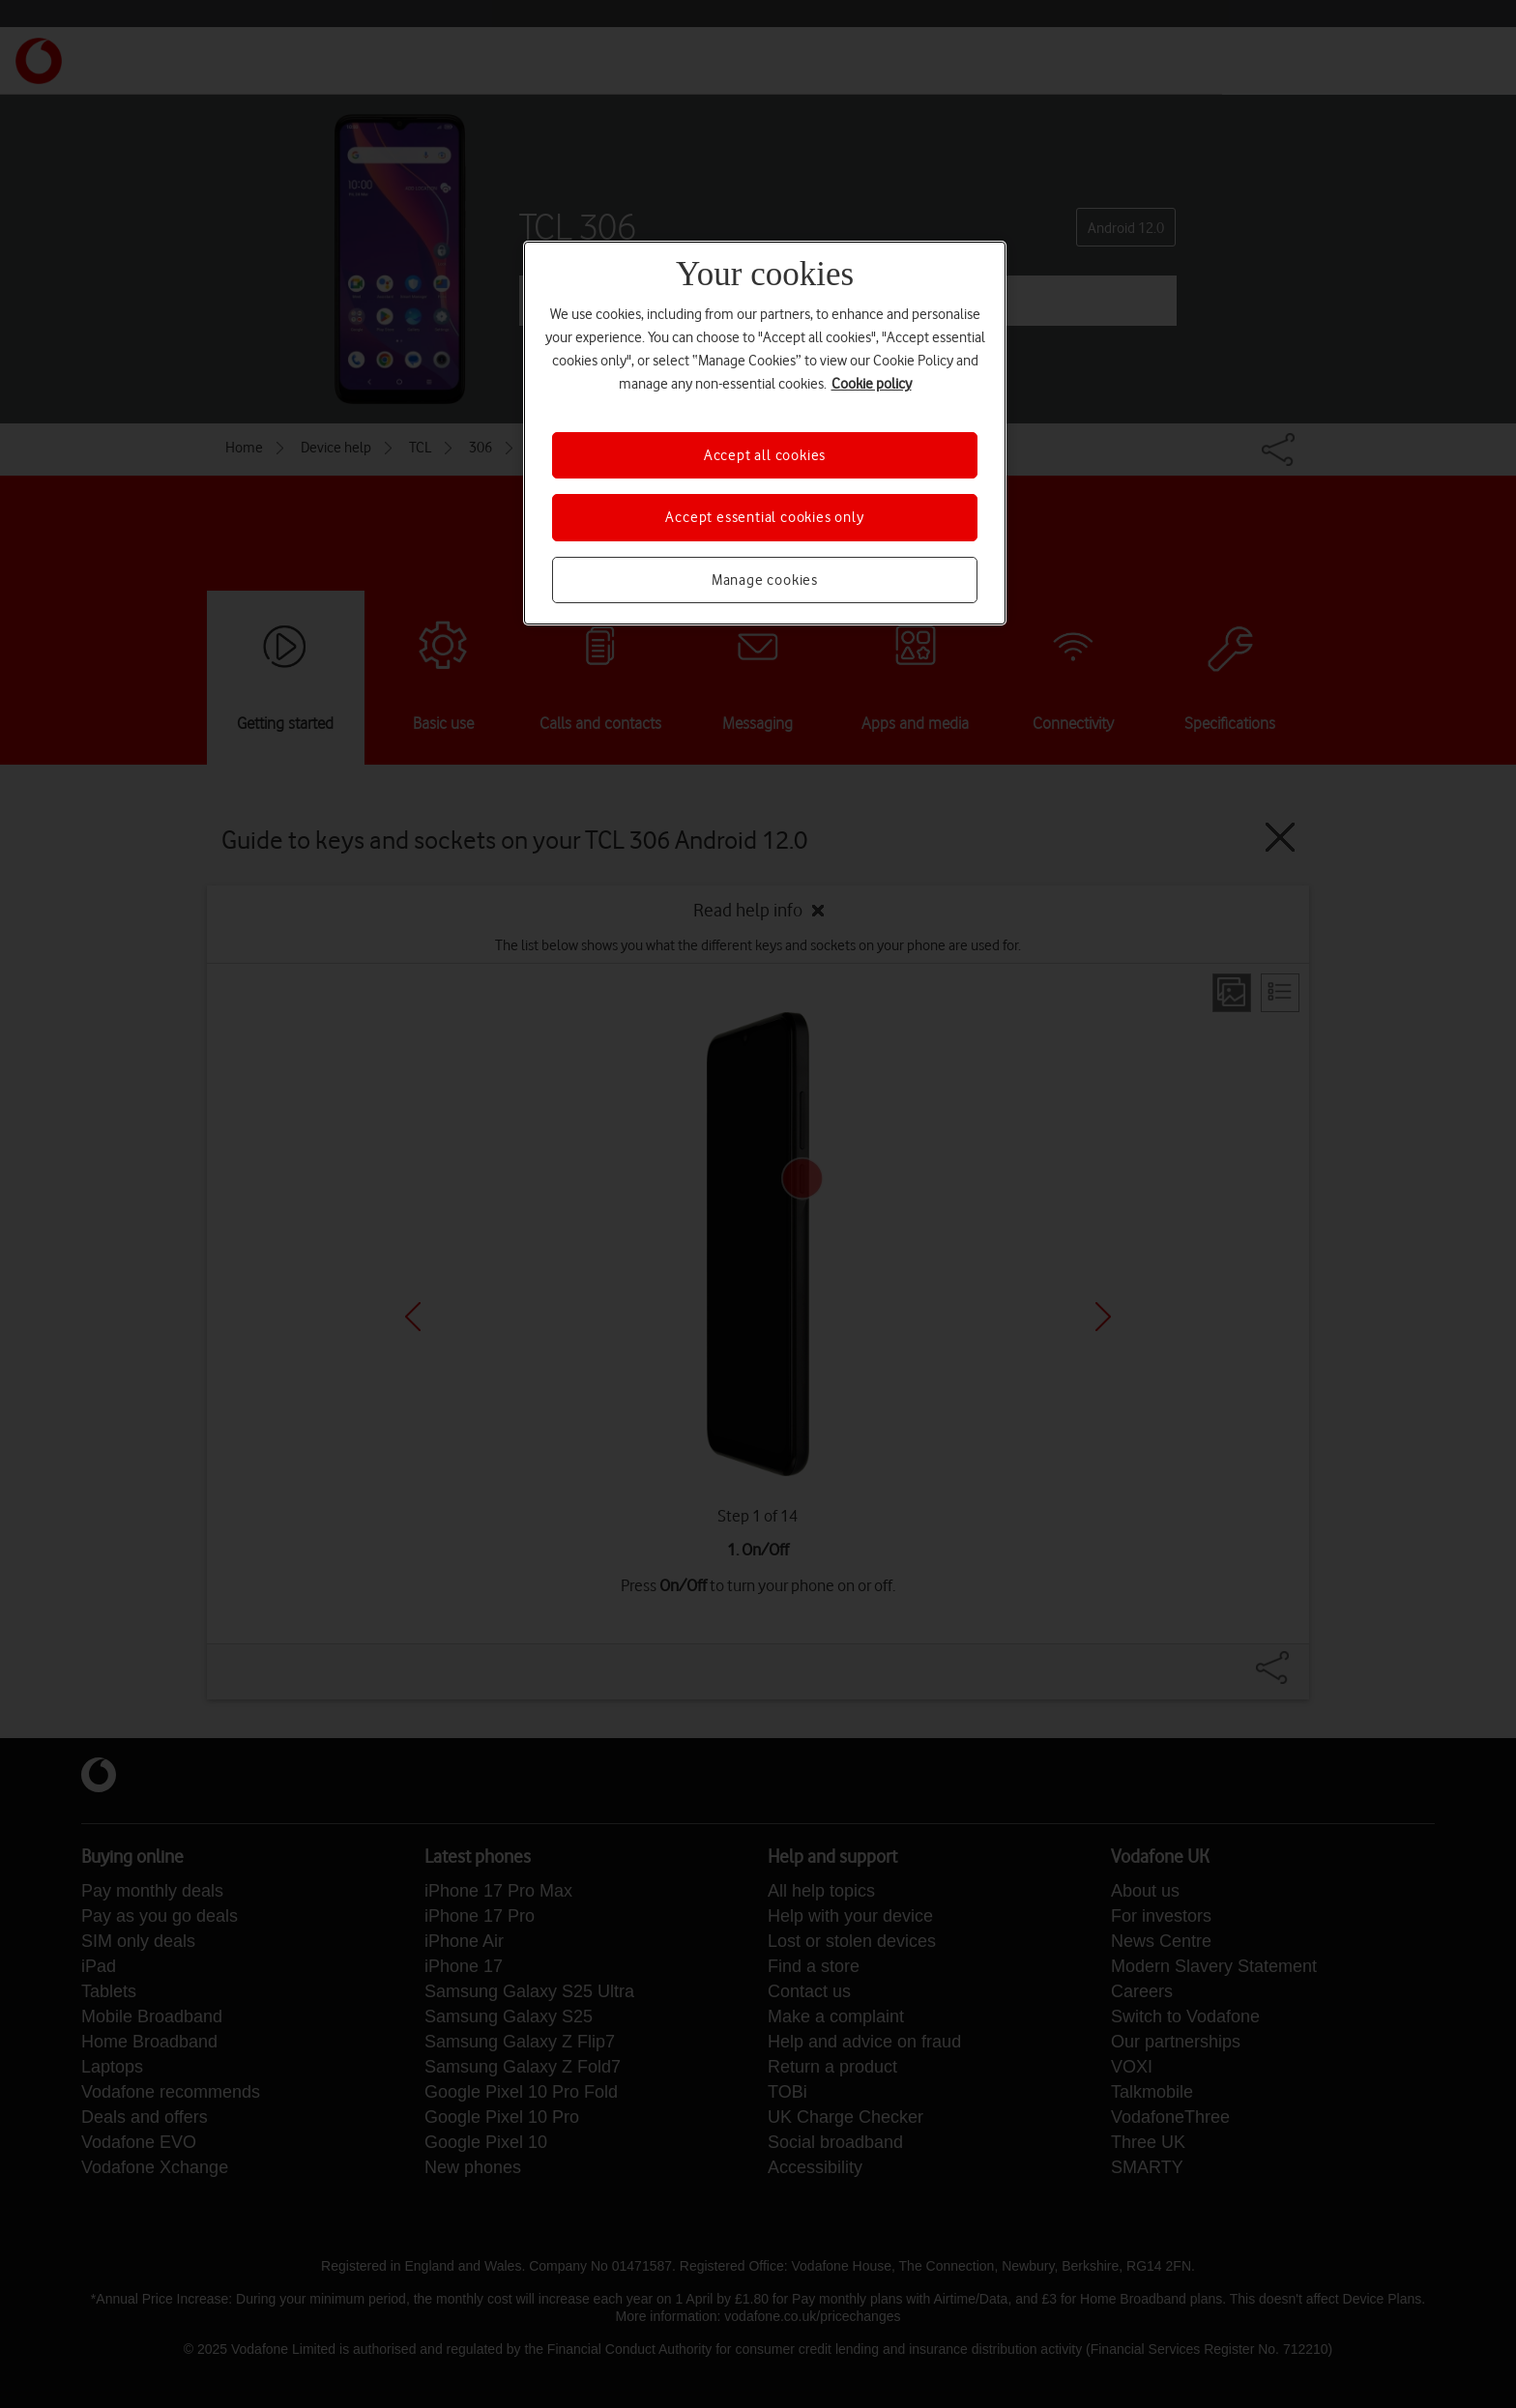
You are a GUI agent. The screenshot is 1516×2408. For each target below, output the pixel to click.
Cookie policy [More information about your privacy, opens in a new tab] (871, 383)
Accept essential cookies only (764, 517)
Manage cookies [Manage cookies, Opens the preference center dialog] (765, 580)
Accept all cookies (765, 455)
